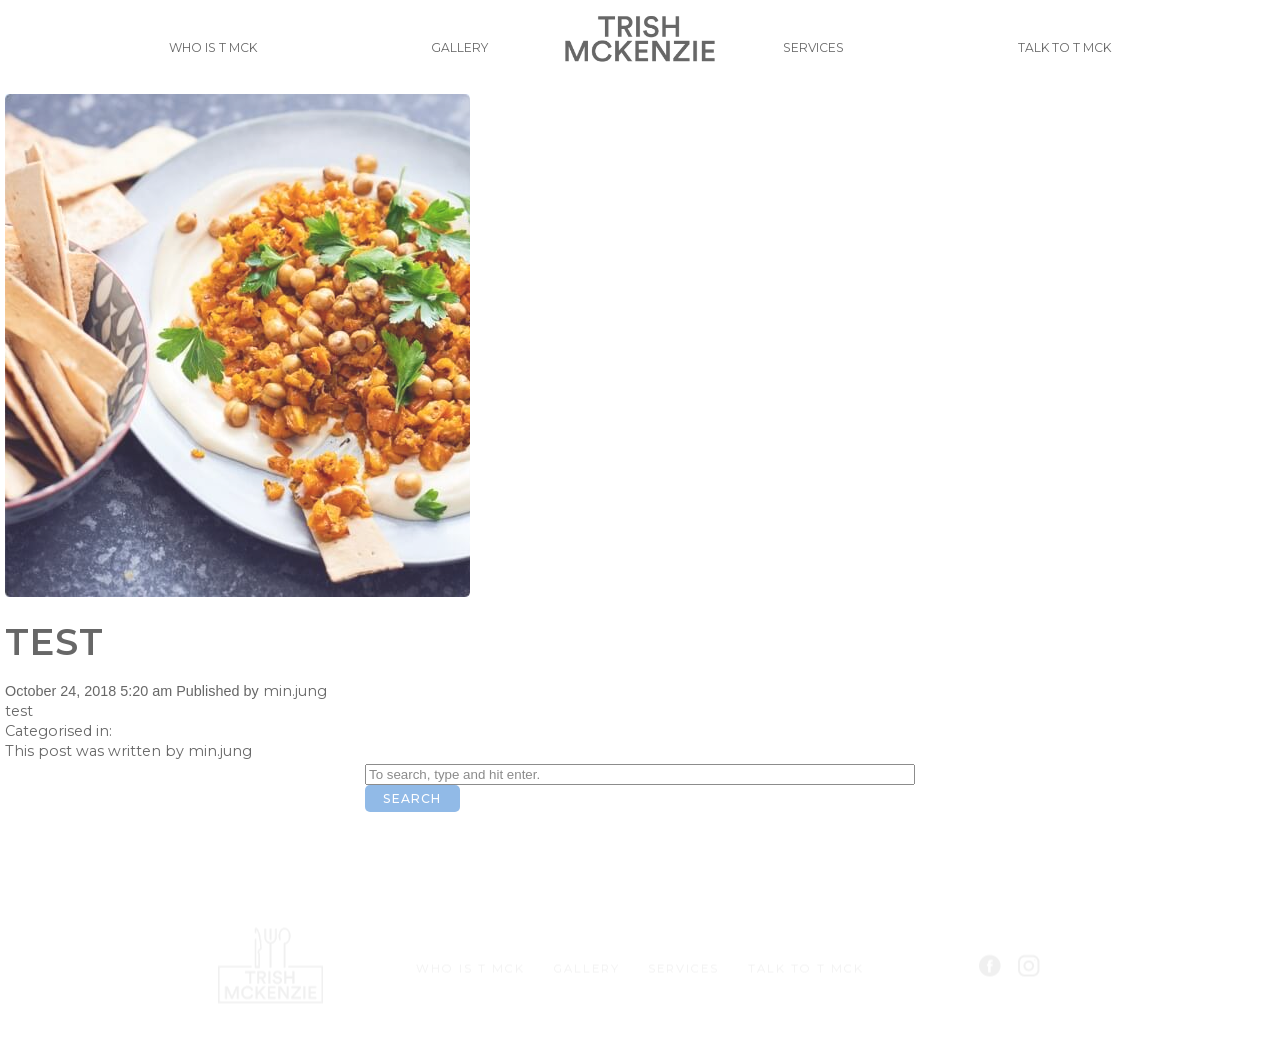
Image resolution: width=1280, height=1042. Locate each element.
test (54, 641)
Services (822, 56)
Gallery (451, 56)
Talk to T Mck (1072, 56)
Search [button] (412, 798)
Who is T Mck (206, 56)
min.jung (295, 691)
